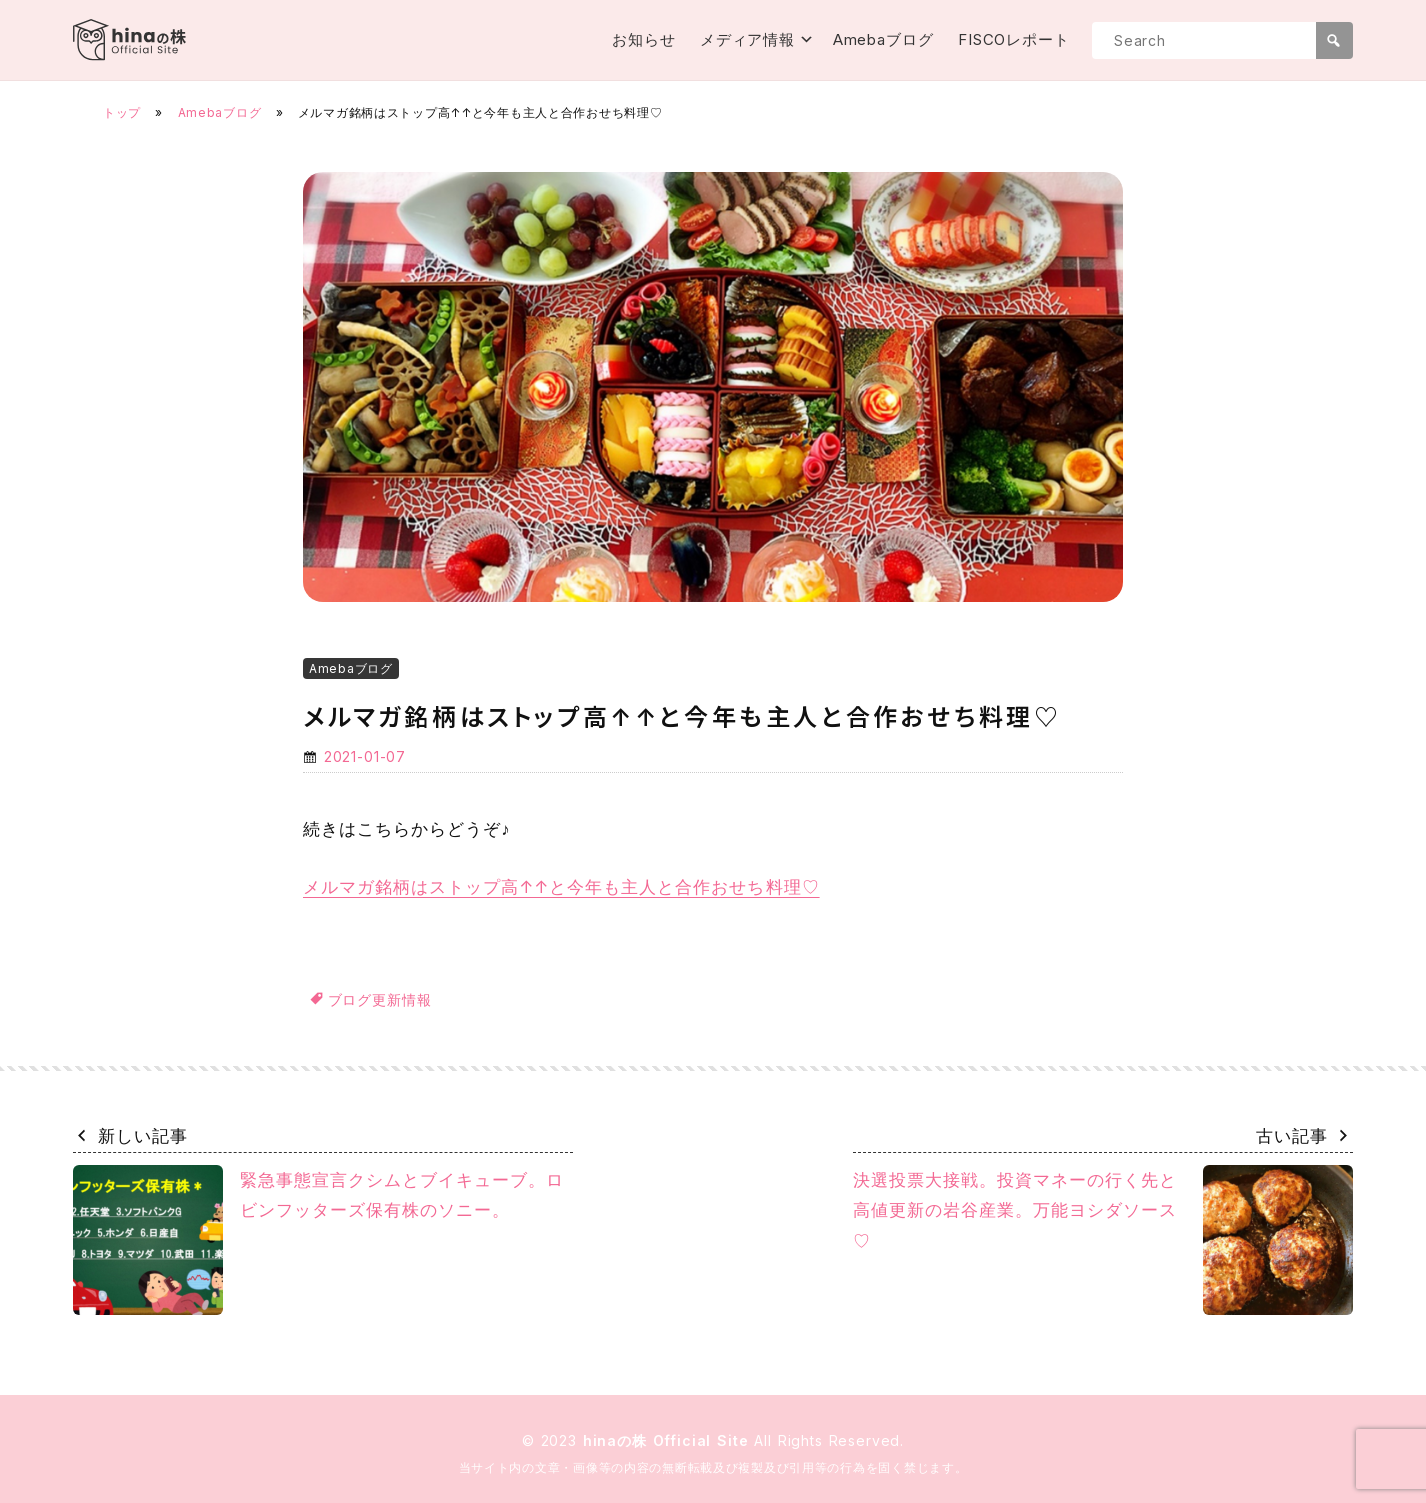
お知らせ (644, 39)
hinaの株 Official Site (669, 1440)
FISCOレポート (1014, 39)
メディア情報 (747, 39)
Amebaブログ (883, 39)
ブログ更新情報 (380, 999)
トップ (122, 112)
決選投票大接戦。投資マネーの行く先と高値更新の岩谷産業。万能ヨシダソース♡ (1103, 1240)
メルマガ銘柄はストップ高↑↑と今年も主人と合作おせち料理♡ (561, 887)
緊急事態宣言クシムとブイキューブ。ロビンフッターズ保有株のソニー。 (318, 1240)
